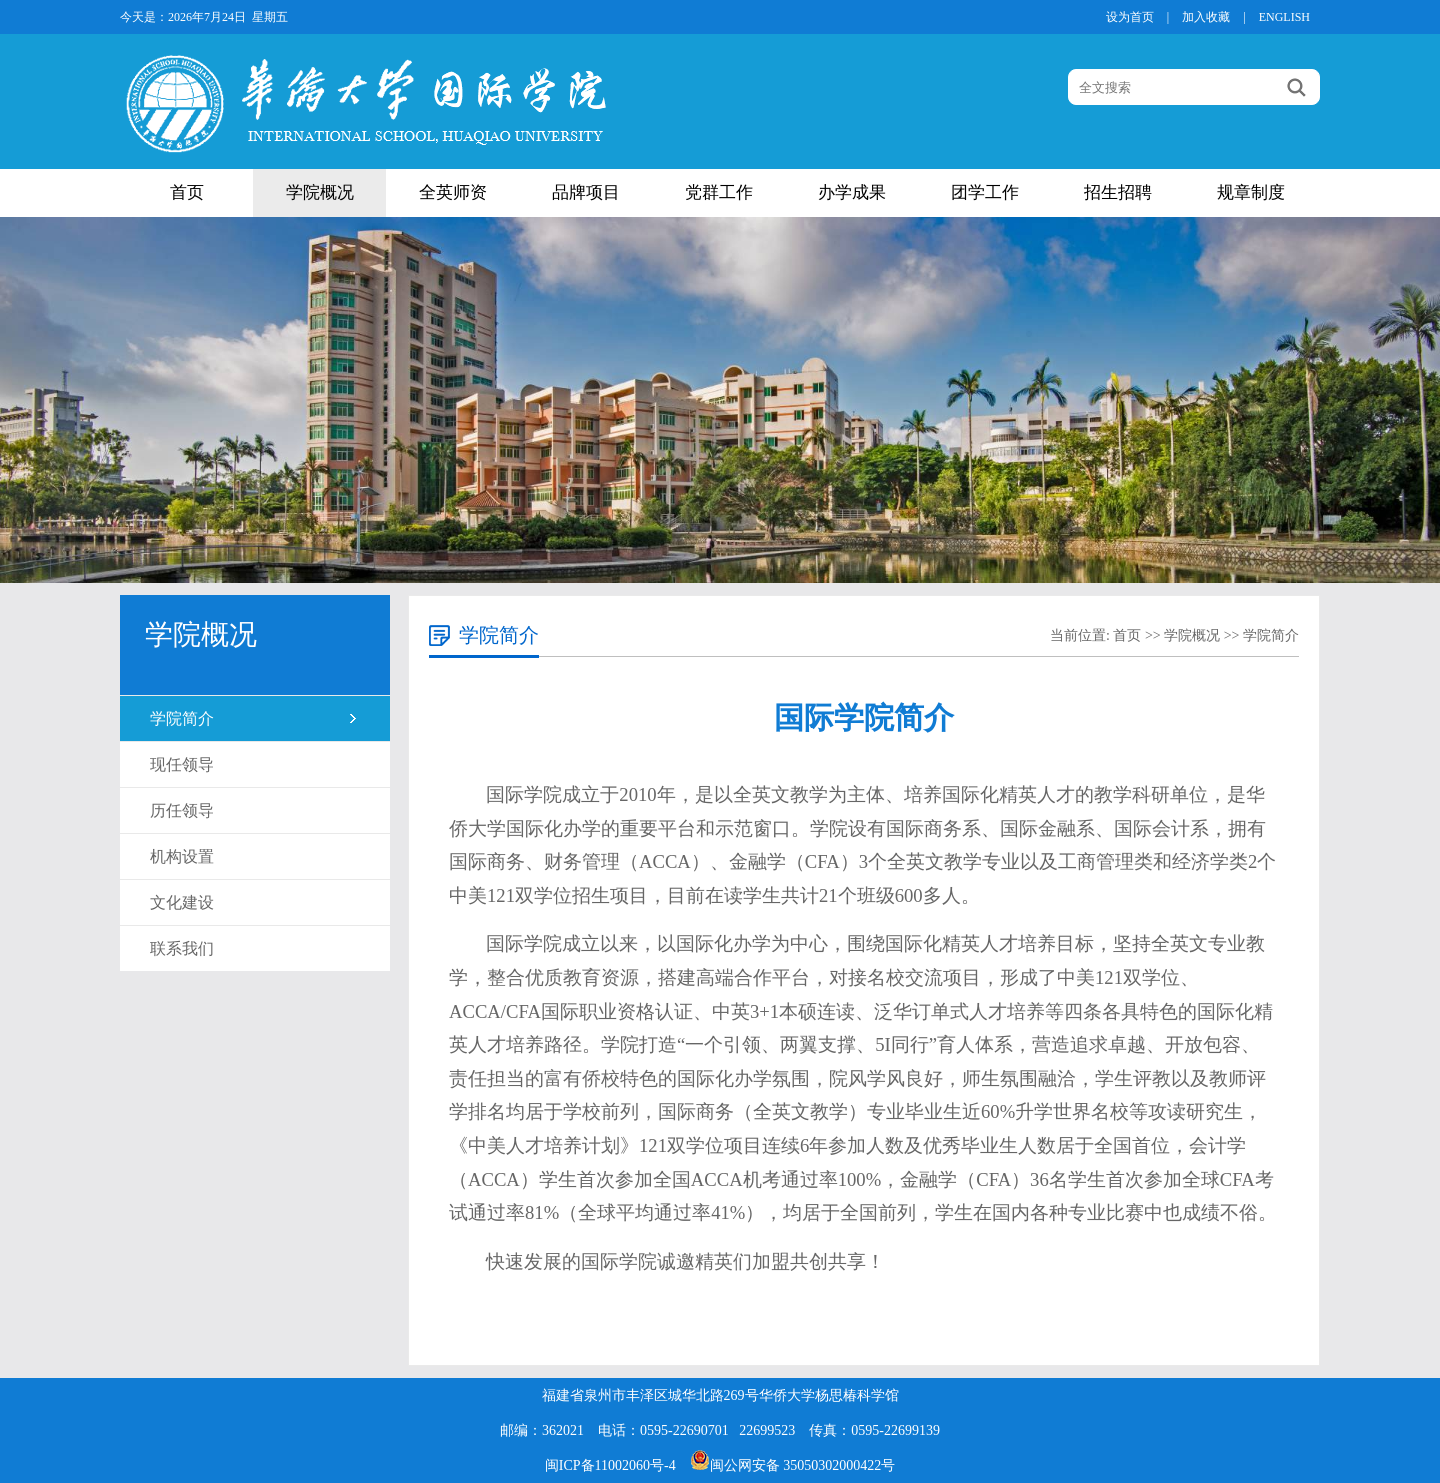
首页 (187, 192)
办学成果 (852, 192)
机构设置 (182, 856)
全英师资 (453, 192)
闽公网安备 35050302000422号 (793, 1465)
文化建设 (182, 902)
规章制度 (1251, 192)
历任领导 (182, 810)
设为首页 (1130, 17)
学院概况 (320, 192)
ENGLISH (1284, 17)
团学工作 (985, 192)
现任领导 (182, 764)
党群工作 (719, 192)
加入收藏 (1206, 17)
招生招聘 (1118, 192)
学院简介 (182, 718)
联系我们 (182, 948)
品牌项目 (586, 192)
